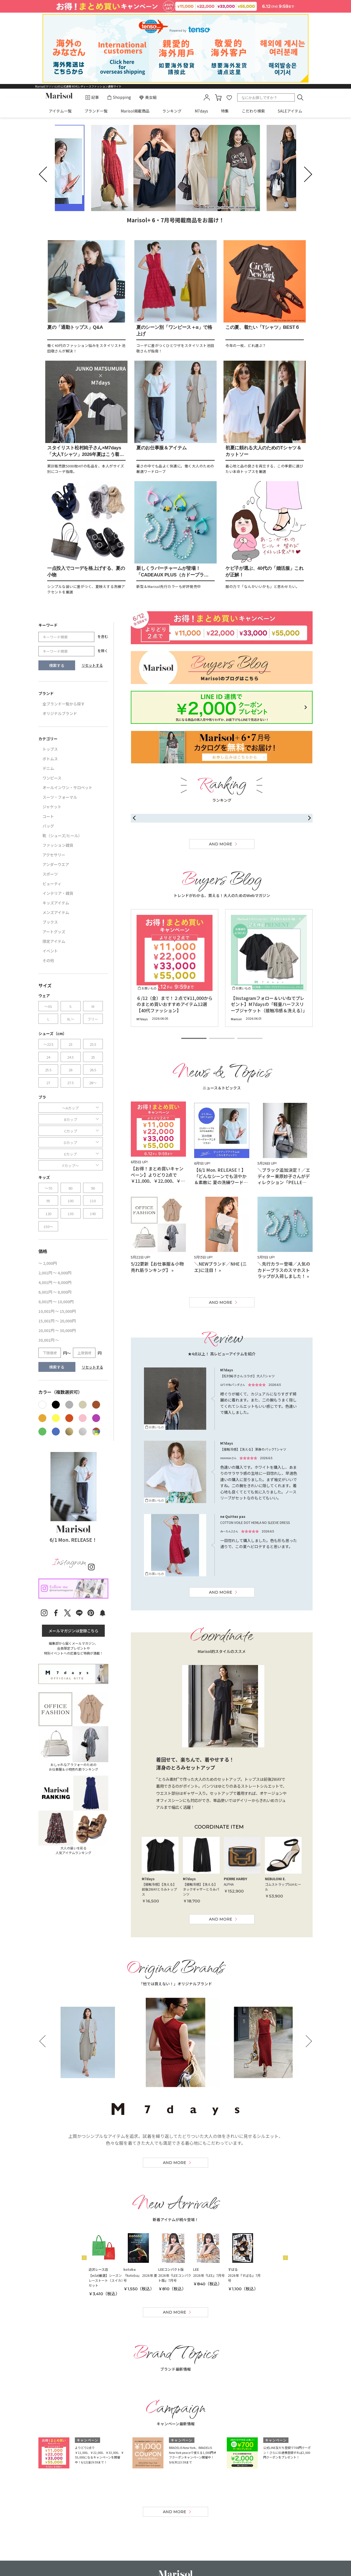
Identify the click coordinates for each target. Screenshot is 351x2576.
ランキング (172, 111)
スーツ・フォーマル (60, 797)
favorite (229, 97)
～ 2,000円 (47, 1263)
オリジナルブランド (60, 713)
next (304, 174)
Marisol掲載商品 (135, 111)
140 (93, 1213)
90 (93, 1188)
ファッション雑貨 (58, 845)
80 (70, 1188)
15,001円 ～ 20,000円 (57, 1321)
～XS (48, 1006)
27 (48, 1082)
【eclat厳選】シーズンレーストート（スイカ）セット (106, 2280)
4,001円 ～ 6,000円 (54, 1282)
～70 (48, 1188)
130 (70, 1213)
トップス (50, 749)
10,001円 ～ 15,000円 (57, 1311)
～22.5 (48, 1044)
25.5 (48, 1069)
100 (70, 1200)
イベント (50, 951)
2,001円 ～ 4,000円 (54, 1273)
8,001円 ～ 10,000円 (55, 1301)
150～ (48, 1226)
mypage (207, 97)
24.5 (70, 1057)
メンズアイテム (56, 912)
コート (48, 816)
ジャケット (52, 806)
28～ (93, 1082)
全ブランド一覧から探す (64, 704)
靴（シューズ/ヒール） (62, 835)
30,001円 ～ (48, 1340)
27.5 (70, 1082)
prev (46, 174)
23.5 (93, 1044)
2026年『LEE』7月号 (209, 2275)
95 (48, 1200)
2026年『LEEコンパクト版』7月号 (174, 2278)
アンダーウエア (56, 864)
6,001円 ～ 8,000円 (54, 1292)
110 (93, 1200)
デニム (48, 768)
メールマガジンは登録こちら (73, 1630)
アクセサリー (54, 854)
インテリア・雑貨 (58, 893)
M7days (201, 111)
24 (48, 1057)
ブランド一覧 (95, 111)
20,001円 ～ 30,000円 (57, 1330)
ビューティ (52, 883)
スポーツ (50, 874)
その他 (48, 960)
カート (218, 97)
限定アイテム (54, 941)
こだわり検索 (253, 111)
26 (70, 1069)
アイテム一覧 (60, 111)
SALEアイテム (290, 111)
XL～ (70, 1019)
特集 (225, 111)
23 (70, 1044)
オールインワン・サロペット (67, 787)
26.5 (93, 1069)
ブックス (50, 922)
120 (48, 1213)
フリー (92, 1019)
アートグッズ (54, 931)
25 (93, 1057)
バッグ (48, 826)
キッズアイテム (56, 903)
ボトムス (50, 758)
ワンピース (52, 778)
